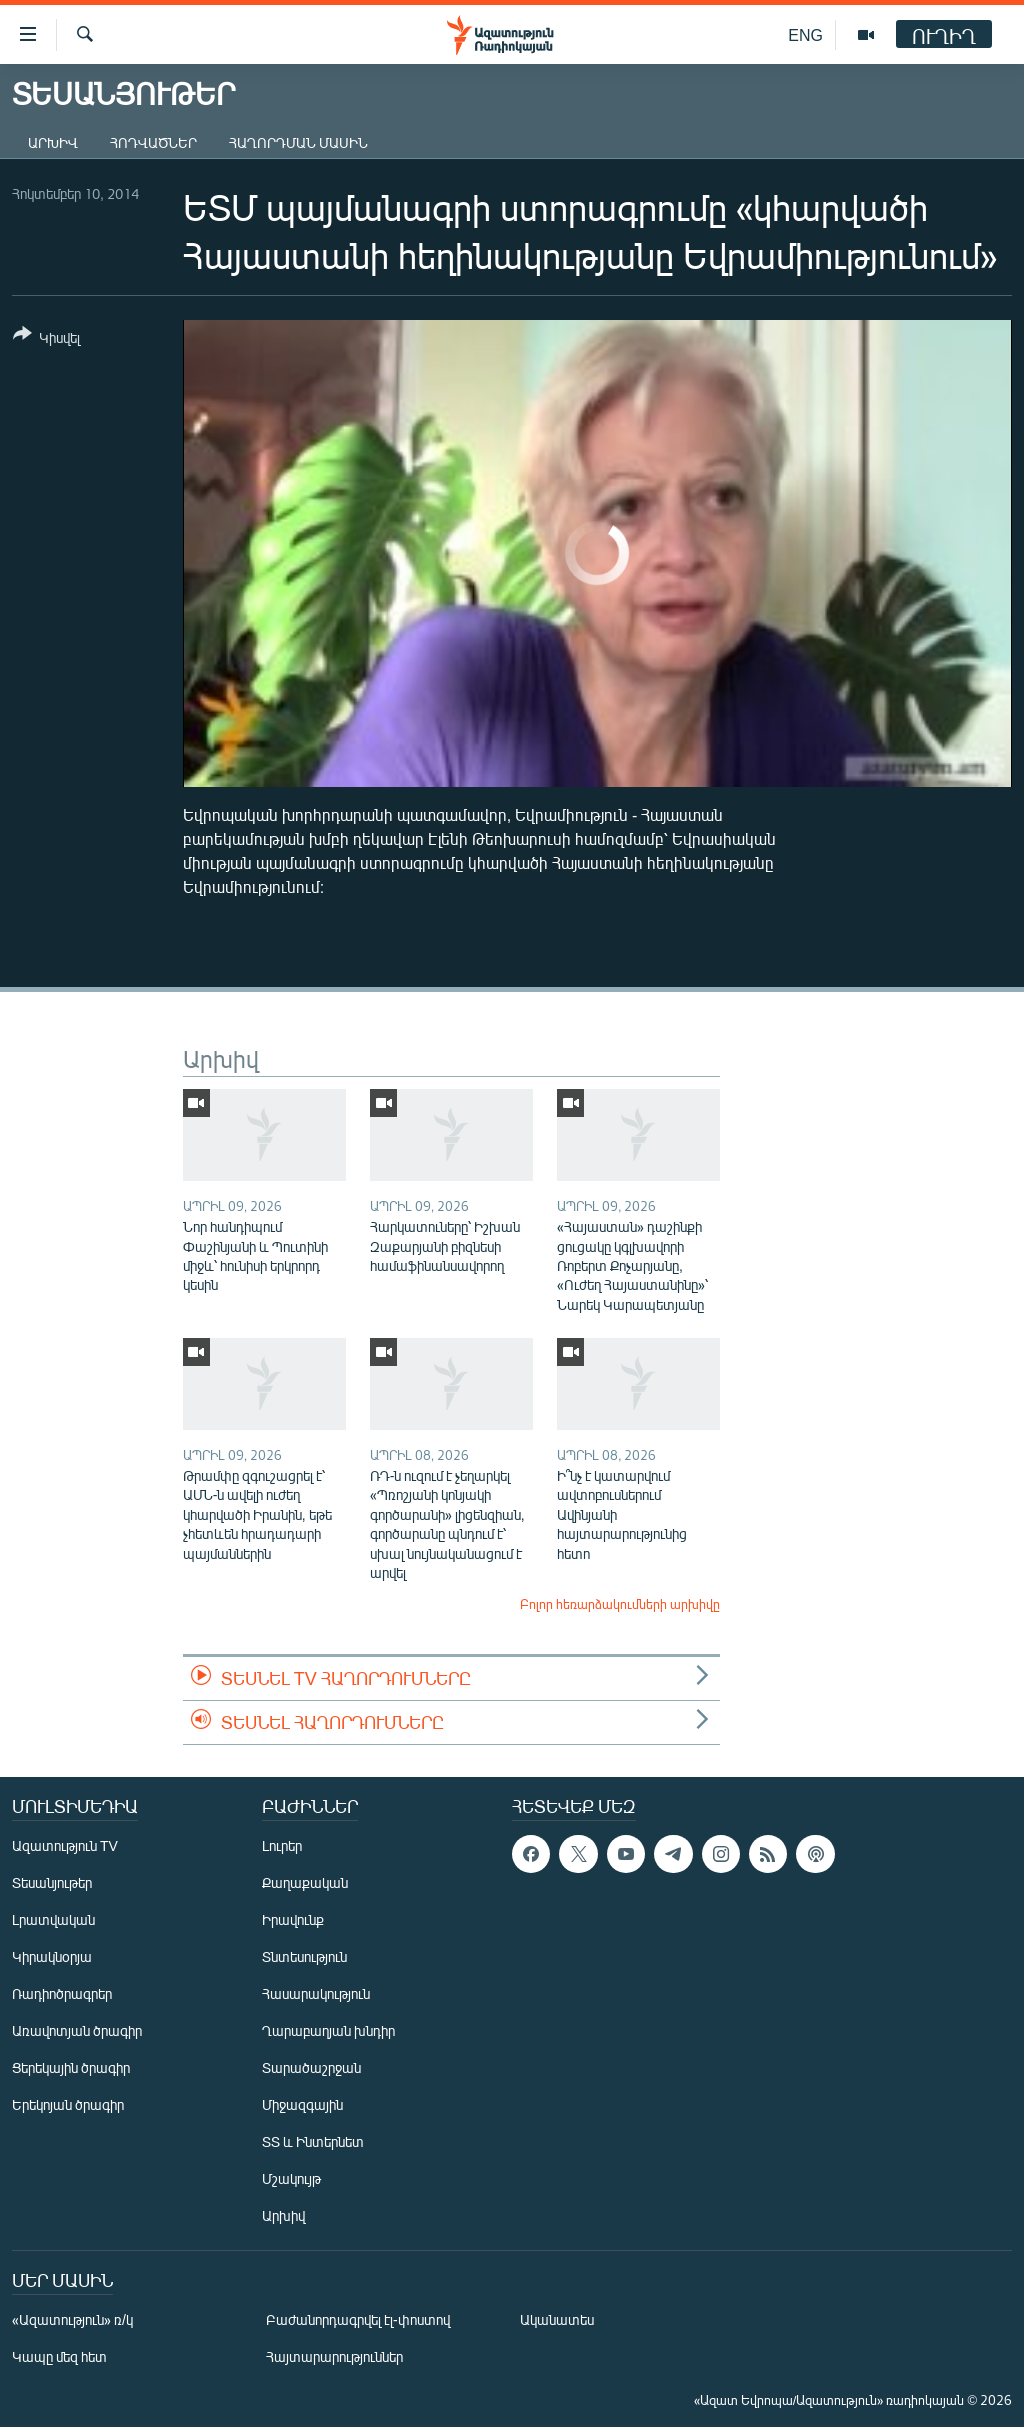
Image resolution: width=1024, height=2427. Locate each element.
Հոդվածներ (153, 142)
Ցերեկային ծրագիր (71, 2067)
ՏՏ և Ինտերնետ (313, 2141)
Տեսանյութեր (52, 1882)
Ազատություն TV (65, 1845)
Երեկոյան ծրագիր (68, 2104)
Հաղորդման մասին (298, 142)
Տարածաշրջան (311, 2067)
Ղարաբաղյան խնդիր (328, 2030)
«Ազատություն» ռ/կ (72, 2319)
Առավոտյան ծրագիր (77, 2030)
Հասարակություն (316, 1993)
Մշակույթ (291, 2178)
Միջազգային (302, 2104)
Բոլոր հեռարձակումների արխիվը (620, 1604)
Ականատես (557, 2319)
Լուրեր (282, 1845)
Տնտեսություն (304, 1956)
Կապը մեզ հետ (59, 2356)
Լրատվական (53, 1919)
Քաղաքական (305, 1882)
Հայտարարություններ (334, 2356)
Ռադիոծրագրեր (62, 1993)
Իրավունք (293, 1919)
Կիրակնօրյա (52, 1956)
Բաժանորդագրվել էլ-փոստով (358, 2319)
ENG (805, 34)
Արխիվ (53, 142)
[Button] (46, 339)
